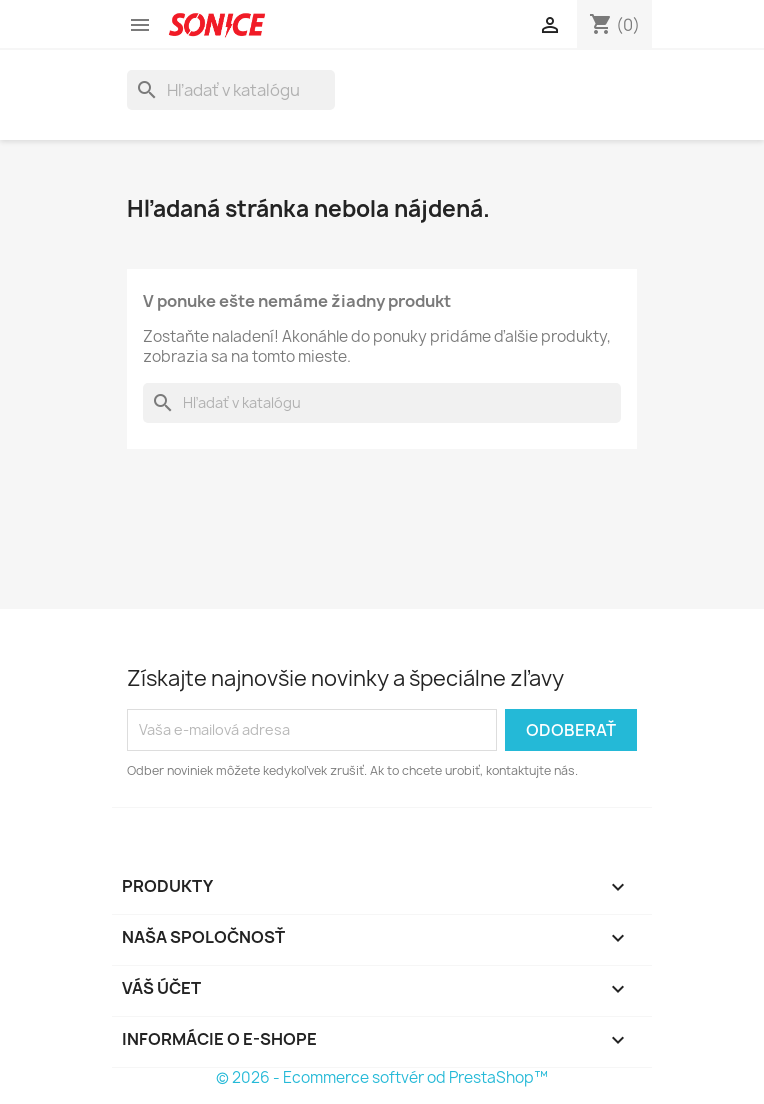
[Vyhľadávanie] (231, 90)
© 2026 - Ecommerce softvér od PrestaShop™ (382, 1077)
